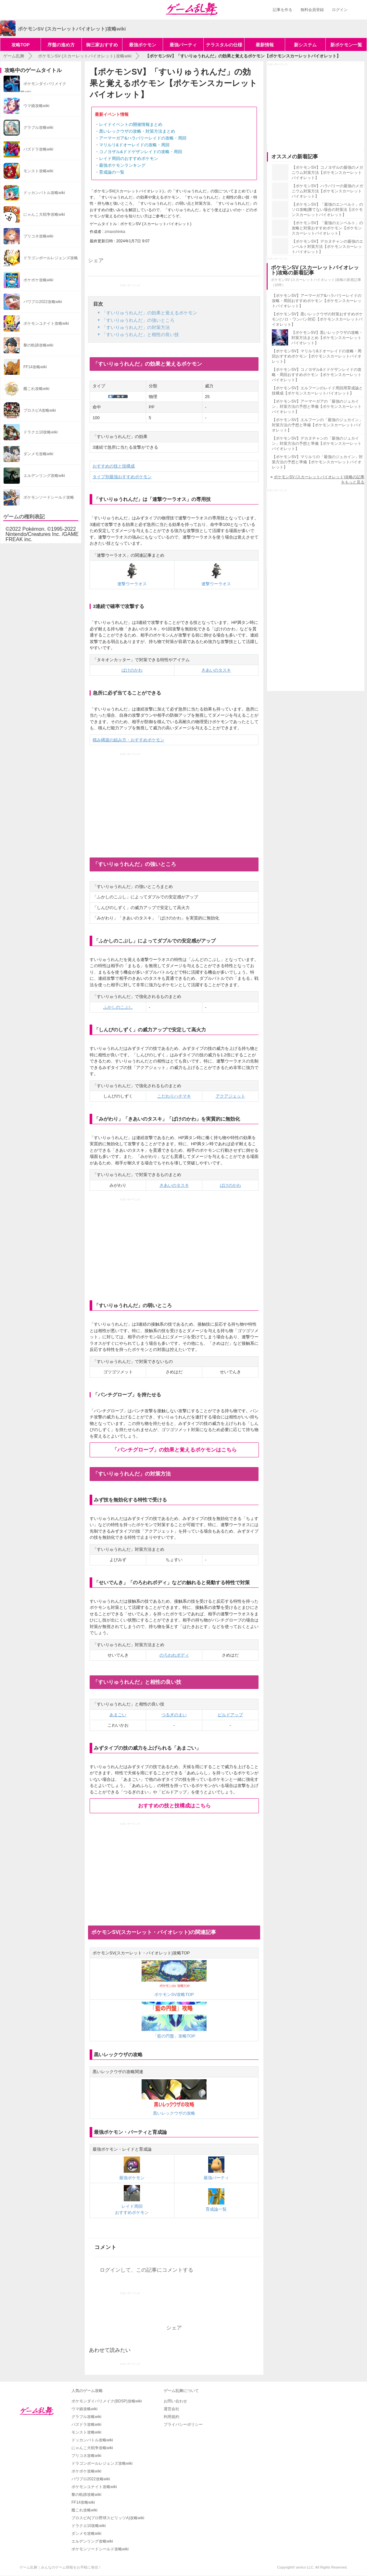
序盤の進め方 (61, 44)
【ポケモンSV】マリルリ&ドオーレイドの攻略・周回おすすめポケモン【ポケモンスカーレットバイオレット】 (316, 356)
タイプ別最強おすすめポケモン (122, 476)
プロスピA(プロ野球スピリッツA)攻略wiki (107, 2518)
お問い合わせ (175, 2401)
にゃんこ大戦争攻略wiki (92, 2448)
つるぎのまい (174, 1714)
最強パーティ (183, 44)
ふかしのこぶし (118, 1007)
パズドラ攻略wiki (86, 2424)
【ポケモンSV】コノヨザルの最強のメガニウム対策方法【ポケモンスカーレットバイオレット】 (327, 172)
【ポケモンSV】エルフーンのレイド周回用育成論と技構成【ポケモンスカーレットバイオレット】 (317, 390)
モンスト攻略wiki (86, 2432)
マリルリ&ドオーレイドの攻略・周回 (134, 144)
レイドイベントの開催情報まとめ (130, 124)
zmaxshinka (115, 231)
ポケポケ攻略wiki (86, 2471)
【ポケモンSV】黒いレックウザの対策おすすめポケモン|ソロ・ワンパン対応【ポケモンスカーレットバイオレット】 (317, 319)
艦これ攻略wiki (84, 2510)
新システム (305, 44)
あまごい (117, 1714)
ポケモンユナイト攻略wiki (94, 2487)
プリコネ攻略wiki (86, 2455)
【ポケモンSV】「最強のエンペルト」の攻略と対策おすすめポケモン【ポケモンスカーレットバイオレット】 (327, 228)
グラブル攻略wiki (86, 2416)
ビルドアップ (230, 1714)
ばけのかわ (132, 670)
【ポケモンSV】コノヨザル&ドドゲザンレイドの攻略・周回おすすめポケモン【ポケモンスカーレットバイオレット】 (316, 374)
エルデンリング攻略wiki (92, 2541)
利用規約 (171, 2416)
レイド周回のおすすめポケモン (128, 158)
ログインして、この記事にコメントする (146, 2270)
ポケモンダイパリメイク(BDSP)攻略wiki (106, 2401)
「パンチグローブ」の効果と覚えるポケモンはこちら (174, 1449)
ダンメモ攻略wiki (86, 2533)
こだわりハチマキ (174, 1096)
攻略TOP (20, 44)
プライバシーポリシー (183, 2424)
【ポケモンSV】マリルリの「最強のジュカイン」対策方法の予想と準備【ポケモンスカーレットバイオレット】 (317, 462)
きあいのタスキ (216, 670)
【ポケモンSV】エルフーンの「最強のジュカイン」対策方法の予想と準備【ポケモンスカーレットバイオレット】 (317, 425)
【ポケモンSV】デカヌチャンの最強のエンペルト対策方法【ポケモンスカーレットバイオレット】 (327, 246)
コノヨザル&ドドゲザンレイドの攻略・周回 (140, 151)
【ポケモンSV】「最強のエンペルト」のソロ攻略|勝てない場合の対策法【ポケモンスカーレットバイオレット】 (327, 209)
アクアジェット (230, 1096)
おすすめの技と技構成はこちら (174, 1805)
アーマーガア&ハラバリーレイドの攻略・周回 (142, 138)
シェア (96, 260)
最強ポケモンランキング (122, 165)
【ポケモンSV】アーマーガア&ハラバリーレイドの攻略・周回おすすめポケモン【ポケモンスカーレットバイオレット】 (316, 300)
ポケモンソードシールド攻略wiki (100, 2549)
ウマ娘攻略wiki (84, 2409)
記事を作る (282, 9)
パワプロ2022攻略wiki (90, 2479)
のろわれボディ (174, 1655)
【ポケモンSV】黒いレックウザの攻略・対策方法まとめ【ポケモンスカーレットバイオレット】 (327, 337)
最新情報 (265, 44)
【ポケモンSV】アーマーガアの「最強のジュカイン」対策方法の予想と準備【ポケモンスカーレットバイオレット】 (316, 406)
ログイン (340, 9)
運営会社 (171, 2409)
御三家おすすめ (102, 44)
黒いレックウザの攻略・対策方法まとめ (137, 131)
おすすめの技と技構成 (114, 466)
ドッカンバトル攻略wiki (92, 2440)
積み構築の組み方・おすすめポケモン (128, 739)
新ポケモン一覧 (346, 44)
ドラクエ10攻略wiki (88, 2525)
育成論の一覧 (111, 172)
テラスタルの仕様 (224, 44)
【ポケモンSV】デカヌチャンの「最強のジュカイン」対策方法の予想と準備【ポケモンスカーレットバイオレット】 (316, 443)
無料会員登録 (312, 9)
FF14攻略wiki (83, 2502)
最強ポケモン (142, 44)
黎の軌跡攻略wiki (86, 2494)
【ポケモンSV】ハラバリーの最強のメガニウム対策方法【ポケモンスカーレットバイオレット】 (327, 191)
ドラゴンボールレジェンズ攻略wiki (102, 2463)
